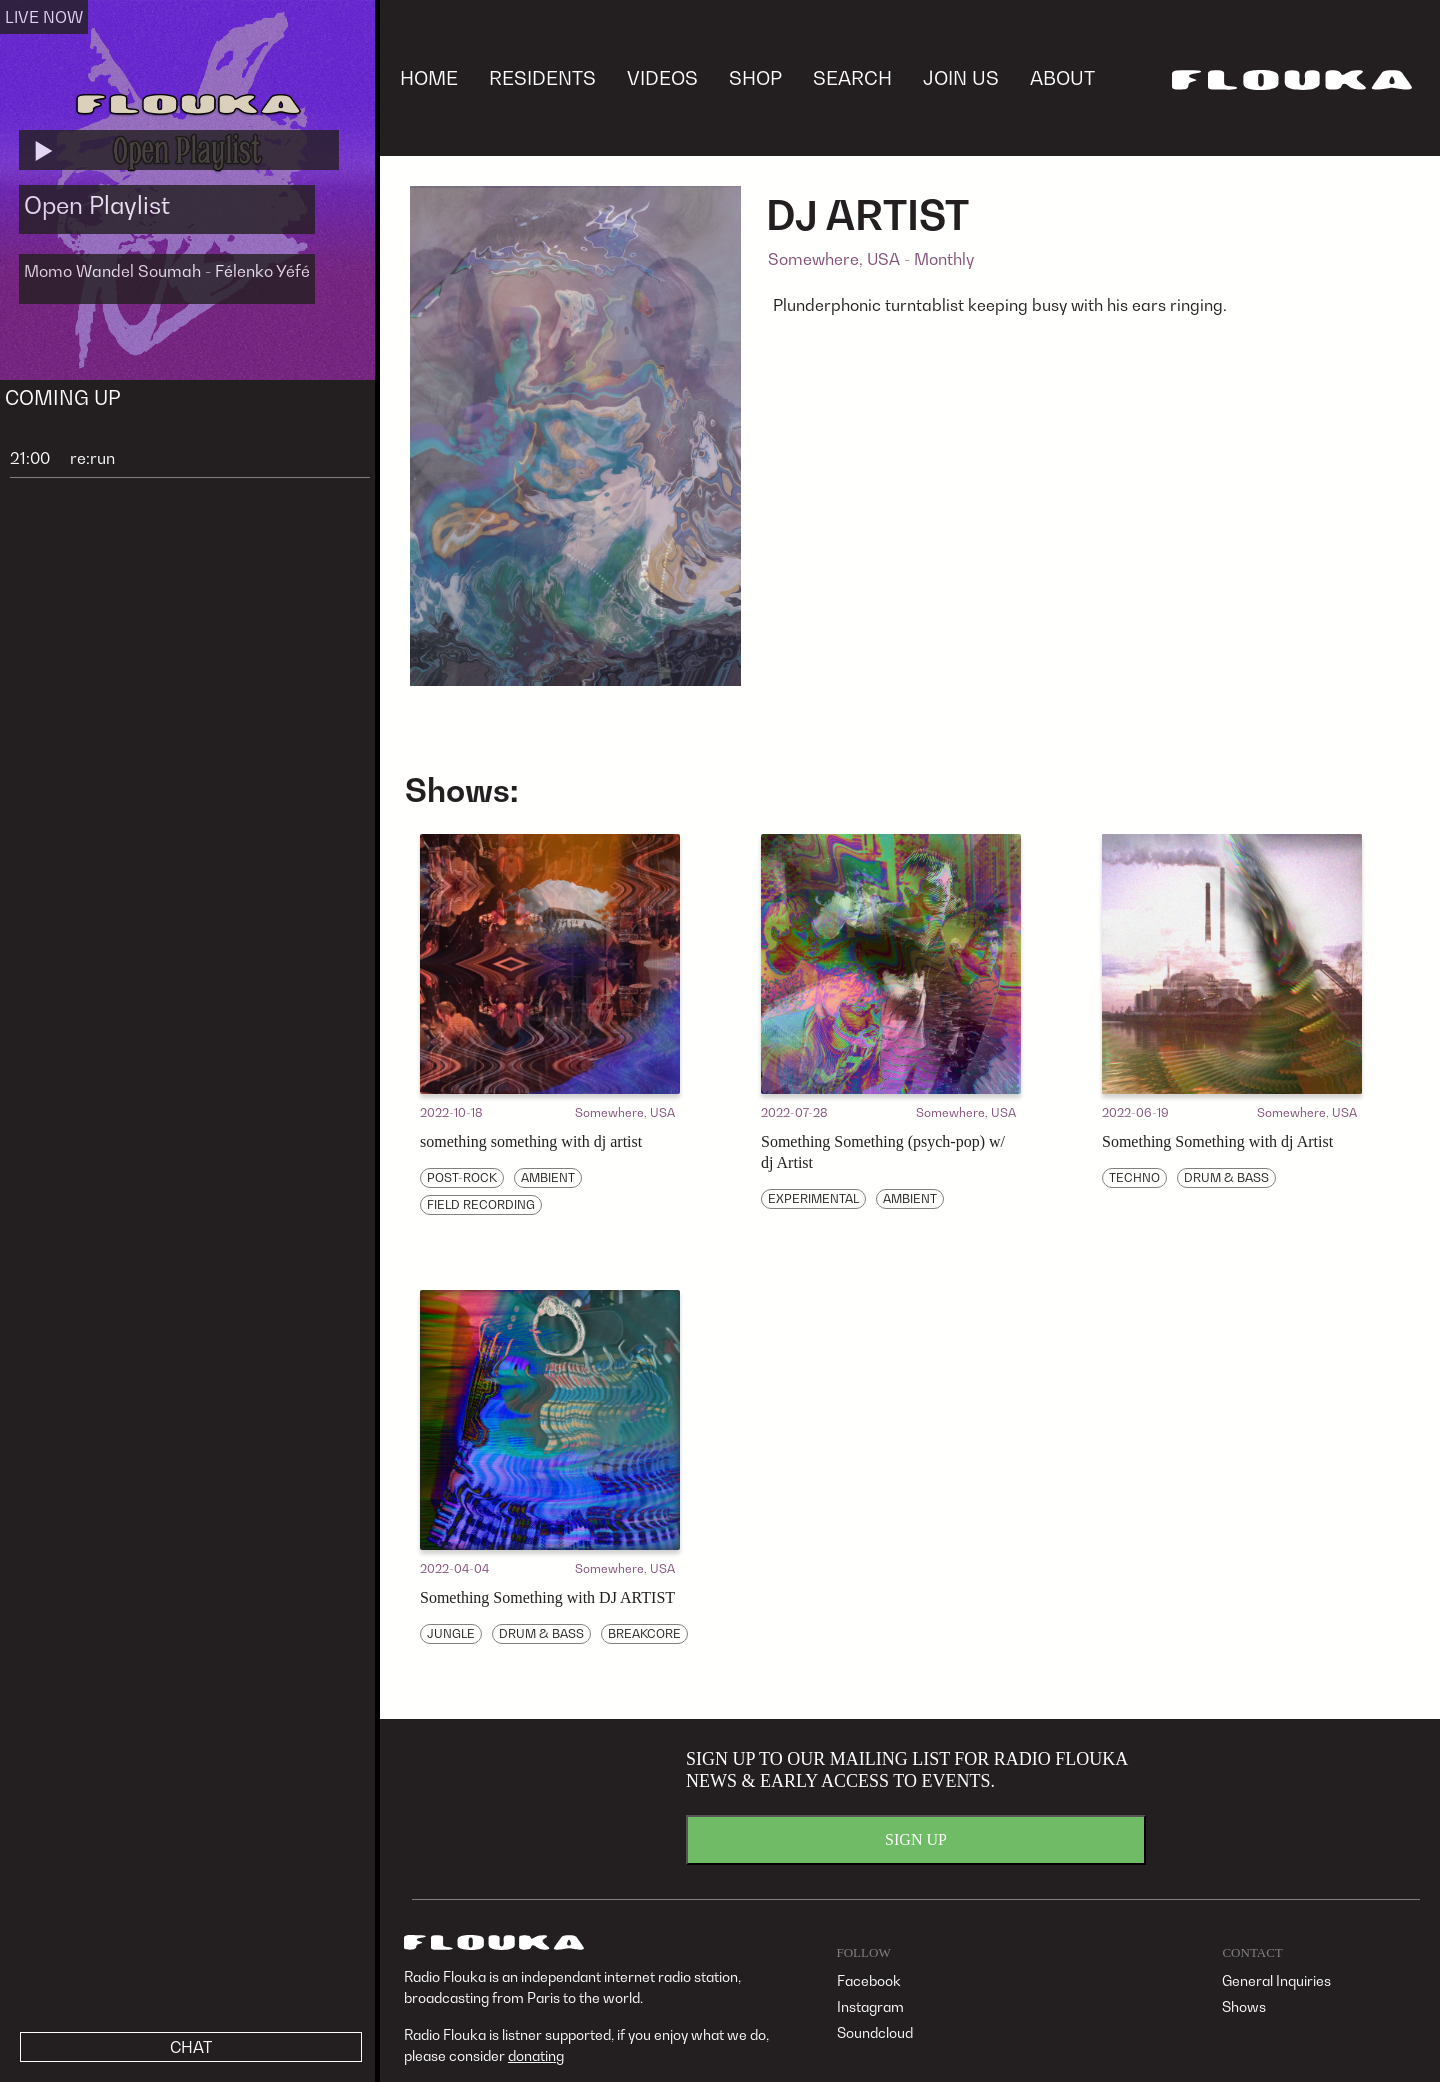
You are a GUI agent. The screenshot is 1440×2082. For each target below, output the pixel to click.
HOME (429, 77)
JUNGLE (451, 1633)
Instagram (870, 2006)
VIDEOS (662, 77)
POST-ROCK (462, 1177)
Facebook (869, 1980)
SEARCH (852, 77)
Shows (1244, 2006)
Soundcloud (875, 2032)
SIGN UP (916, 1839)
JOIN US (961, 77)
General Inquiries (1276, 1980)
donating (536, 2055)
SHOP (755, 77)
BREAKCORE (644, 1633)
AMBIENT (548, 1177)
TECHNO (1134, 1177)
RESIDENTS (542, 77)
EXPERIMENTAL (813, 1198)
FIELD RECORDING (481, 1204)
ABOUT (1062, 77)
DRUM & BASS (1226, 1177)
